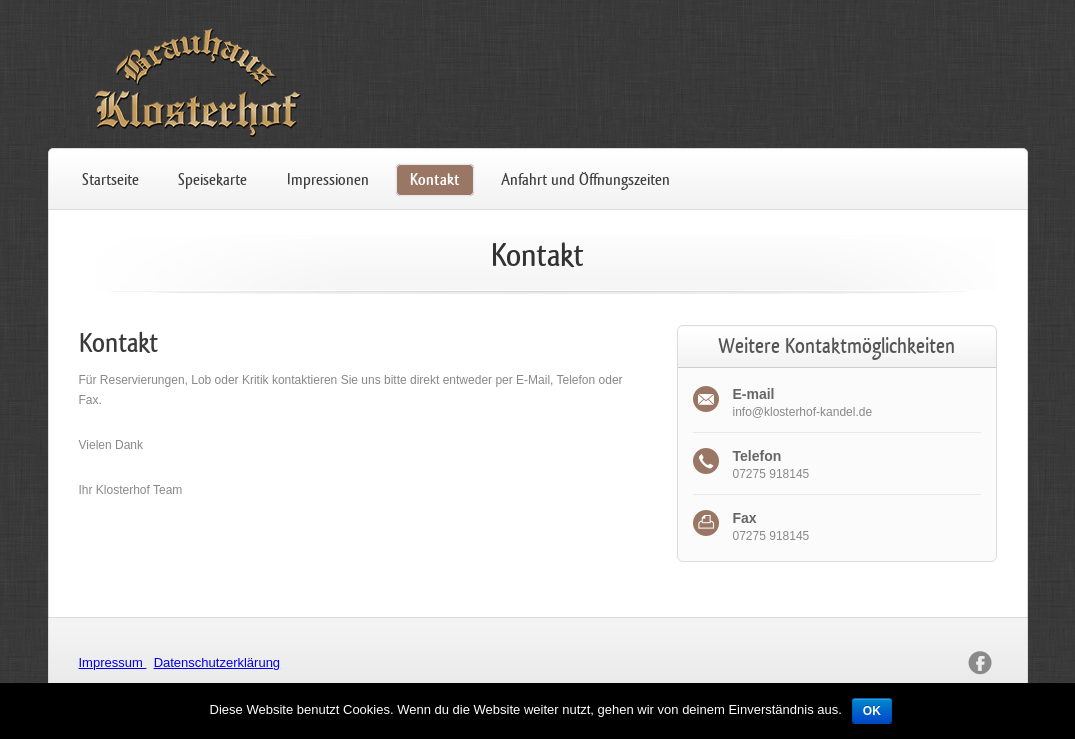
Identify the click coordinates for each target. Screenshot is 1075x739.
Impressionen (328, 179)
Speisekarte (212, 179)
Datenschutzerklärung (217, 662)
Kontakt (435, 179)
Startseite (110, 179)
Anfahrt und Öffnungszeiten (585, 179)
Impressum (113, 662)
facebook (980, 663)
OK (872, 711)
